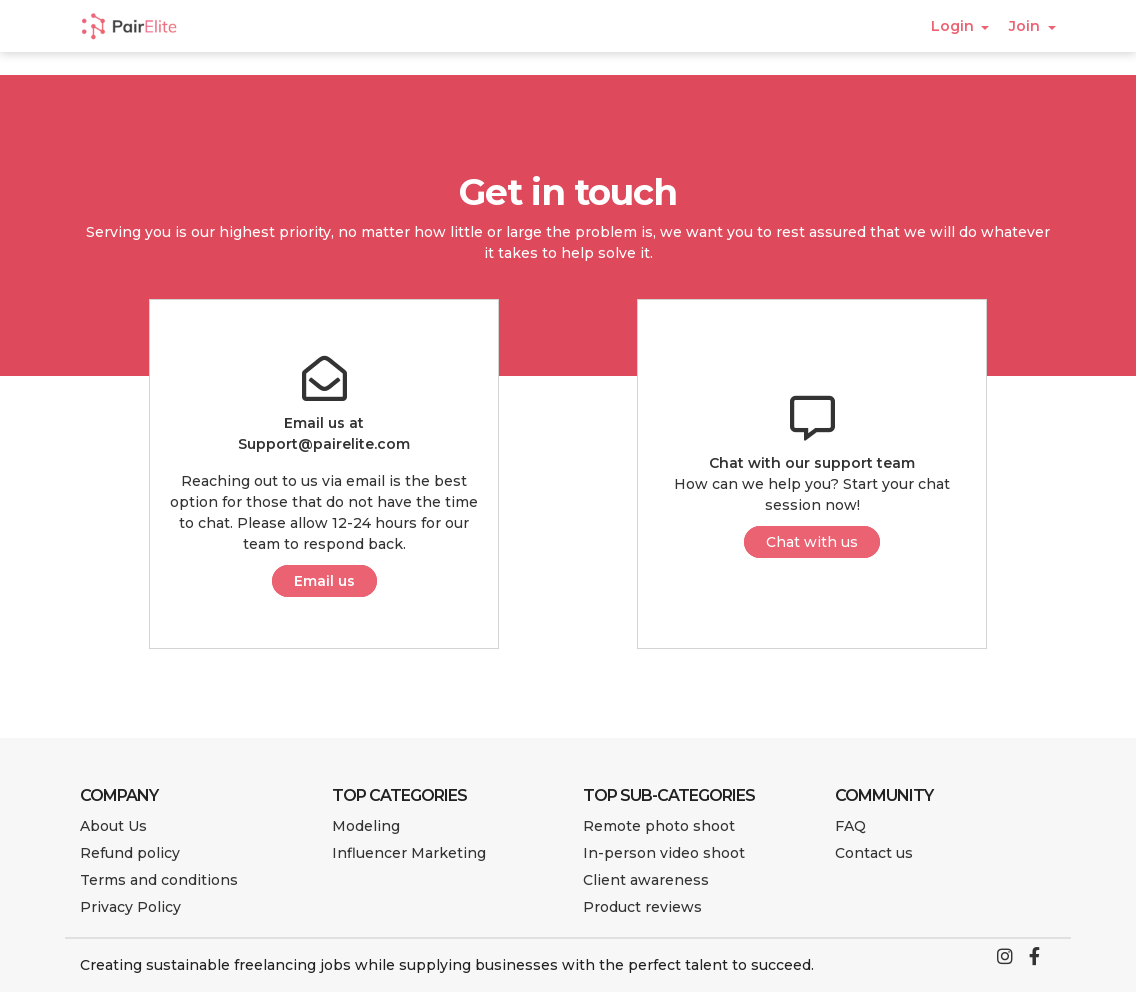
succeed (781, 965)
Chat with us (812, 542)
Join (1026, 26)
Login (954, 26)
